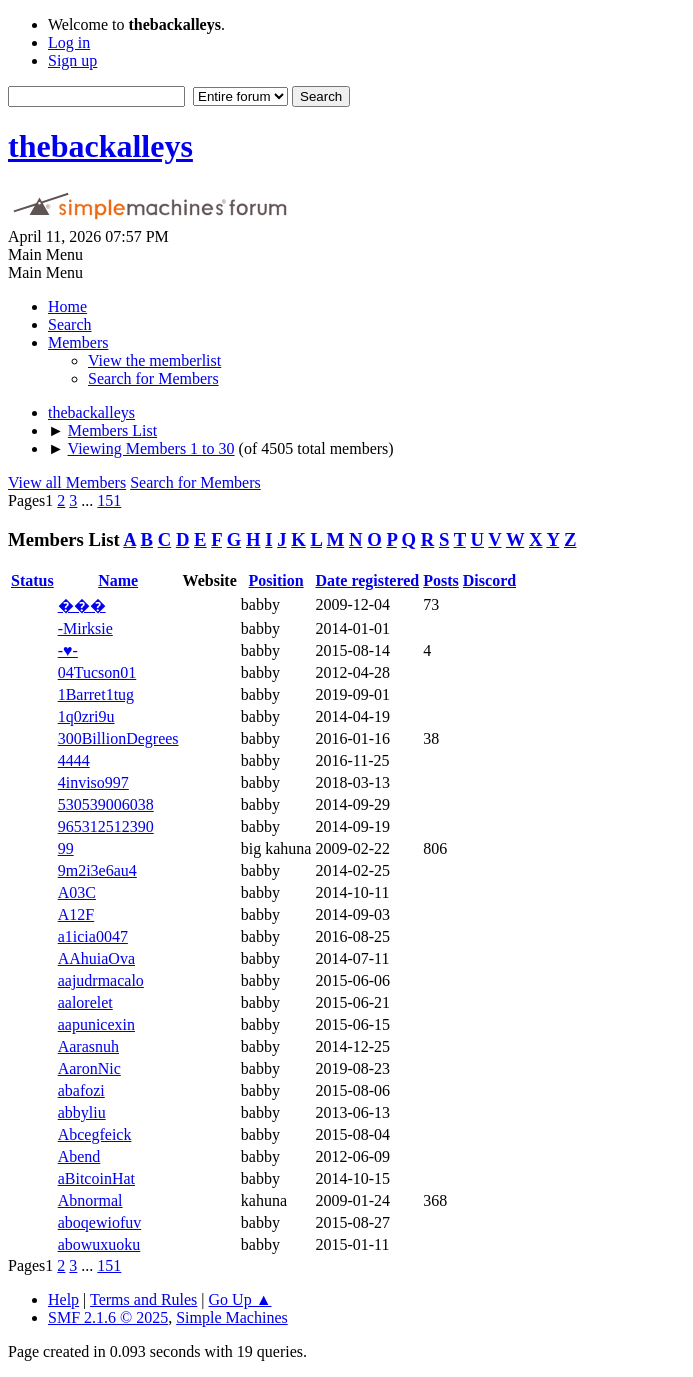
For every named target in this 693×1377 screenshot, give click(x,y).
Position (276, 580)
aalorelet (85, 1002)
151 (109, 500)
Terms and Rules (143, 1299)
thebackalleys (100, 146)
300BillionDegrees (118, 738)
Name (118, 580)
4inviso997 (93, 782)
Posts (441, 580)
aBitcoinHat (96, 1178)
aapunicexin (96, 1024)
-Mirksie (85, 628)
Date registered (367, 580)
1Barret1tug (96, 694)
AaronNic (89, 1068)
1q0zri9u (86, 716)
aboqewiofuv (100, 1222)
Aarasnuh (88, 1046)
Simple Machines (232, 1317)
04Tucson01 (97, 672)
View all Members (67, 482)
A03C (77, 892)
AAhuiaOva (96, 958)
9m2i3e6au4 (97, 870)
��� (82, 605)
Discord (489, 580)
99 (66, 848)
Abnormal (90, 1200)
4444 (74, 760)
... (89, 500)
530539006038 (106, 804)
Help (63, 1299)
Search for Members (153, 378)
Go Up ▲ (240, 1299)
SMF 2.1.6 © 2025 (108, 1317)
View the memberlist (154, 360)
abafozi (81, 1090)
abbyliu (82, 1112)
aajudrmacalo (101, 980)
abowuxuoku (99, 1244)
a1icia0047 (93, 936)
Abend (79, 1156)
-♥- (68, 650)
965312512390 (106, 826)
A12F (76, 914)
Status (32, 580)
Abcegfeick (95, 1134)
